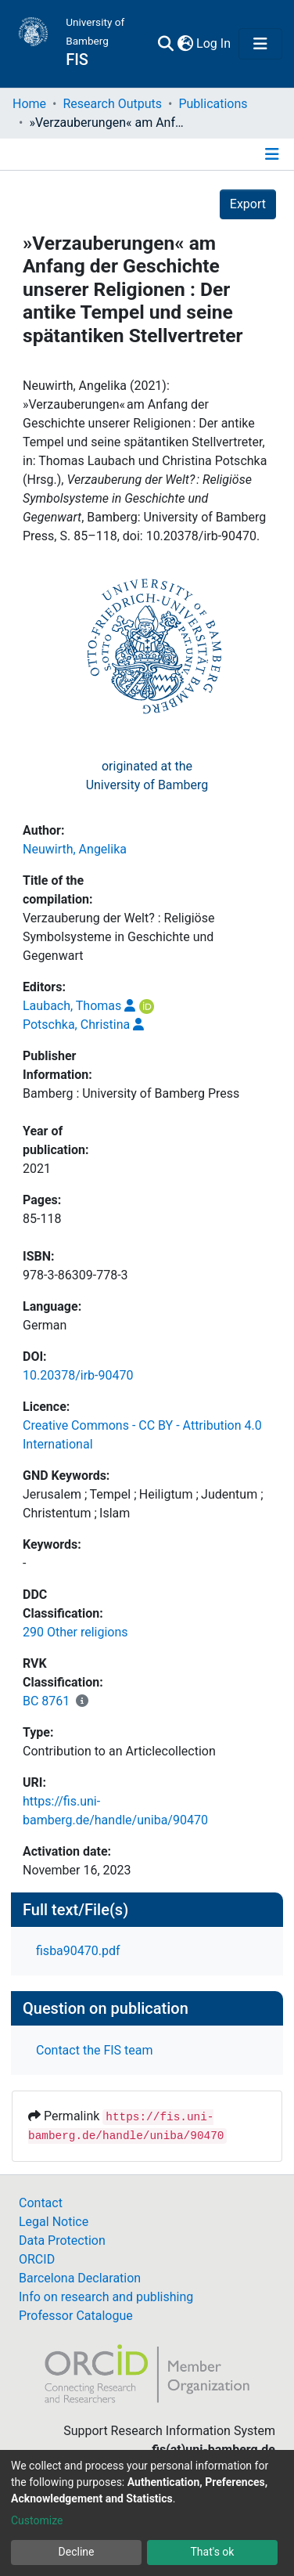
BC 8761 (46, 1701)
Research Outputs (112, 103)
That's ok (213, 2551)
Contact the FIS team (94, 2050)
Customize (37, 2520)
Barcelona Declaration (80, 2278)
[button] (185, 43)
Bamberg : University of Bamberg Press (131, 1093)
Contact (41, 2202)
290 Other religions (75, 1632)
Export (248, 204)
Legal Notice (53, 2221)
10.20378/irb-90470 (78, 1375)
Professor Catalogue (76, 2315)
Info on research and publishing (106, 2296)
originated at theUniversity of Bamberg (147, 775)
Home (29, 103)
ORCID (37, 2259)
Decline (77, 2551)
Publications (212, 103)
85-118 (42, 1218)
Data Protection (62, 2240)
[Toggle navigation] (260, 44)
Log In (214, 43)
